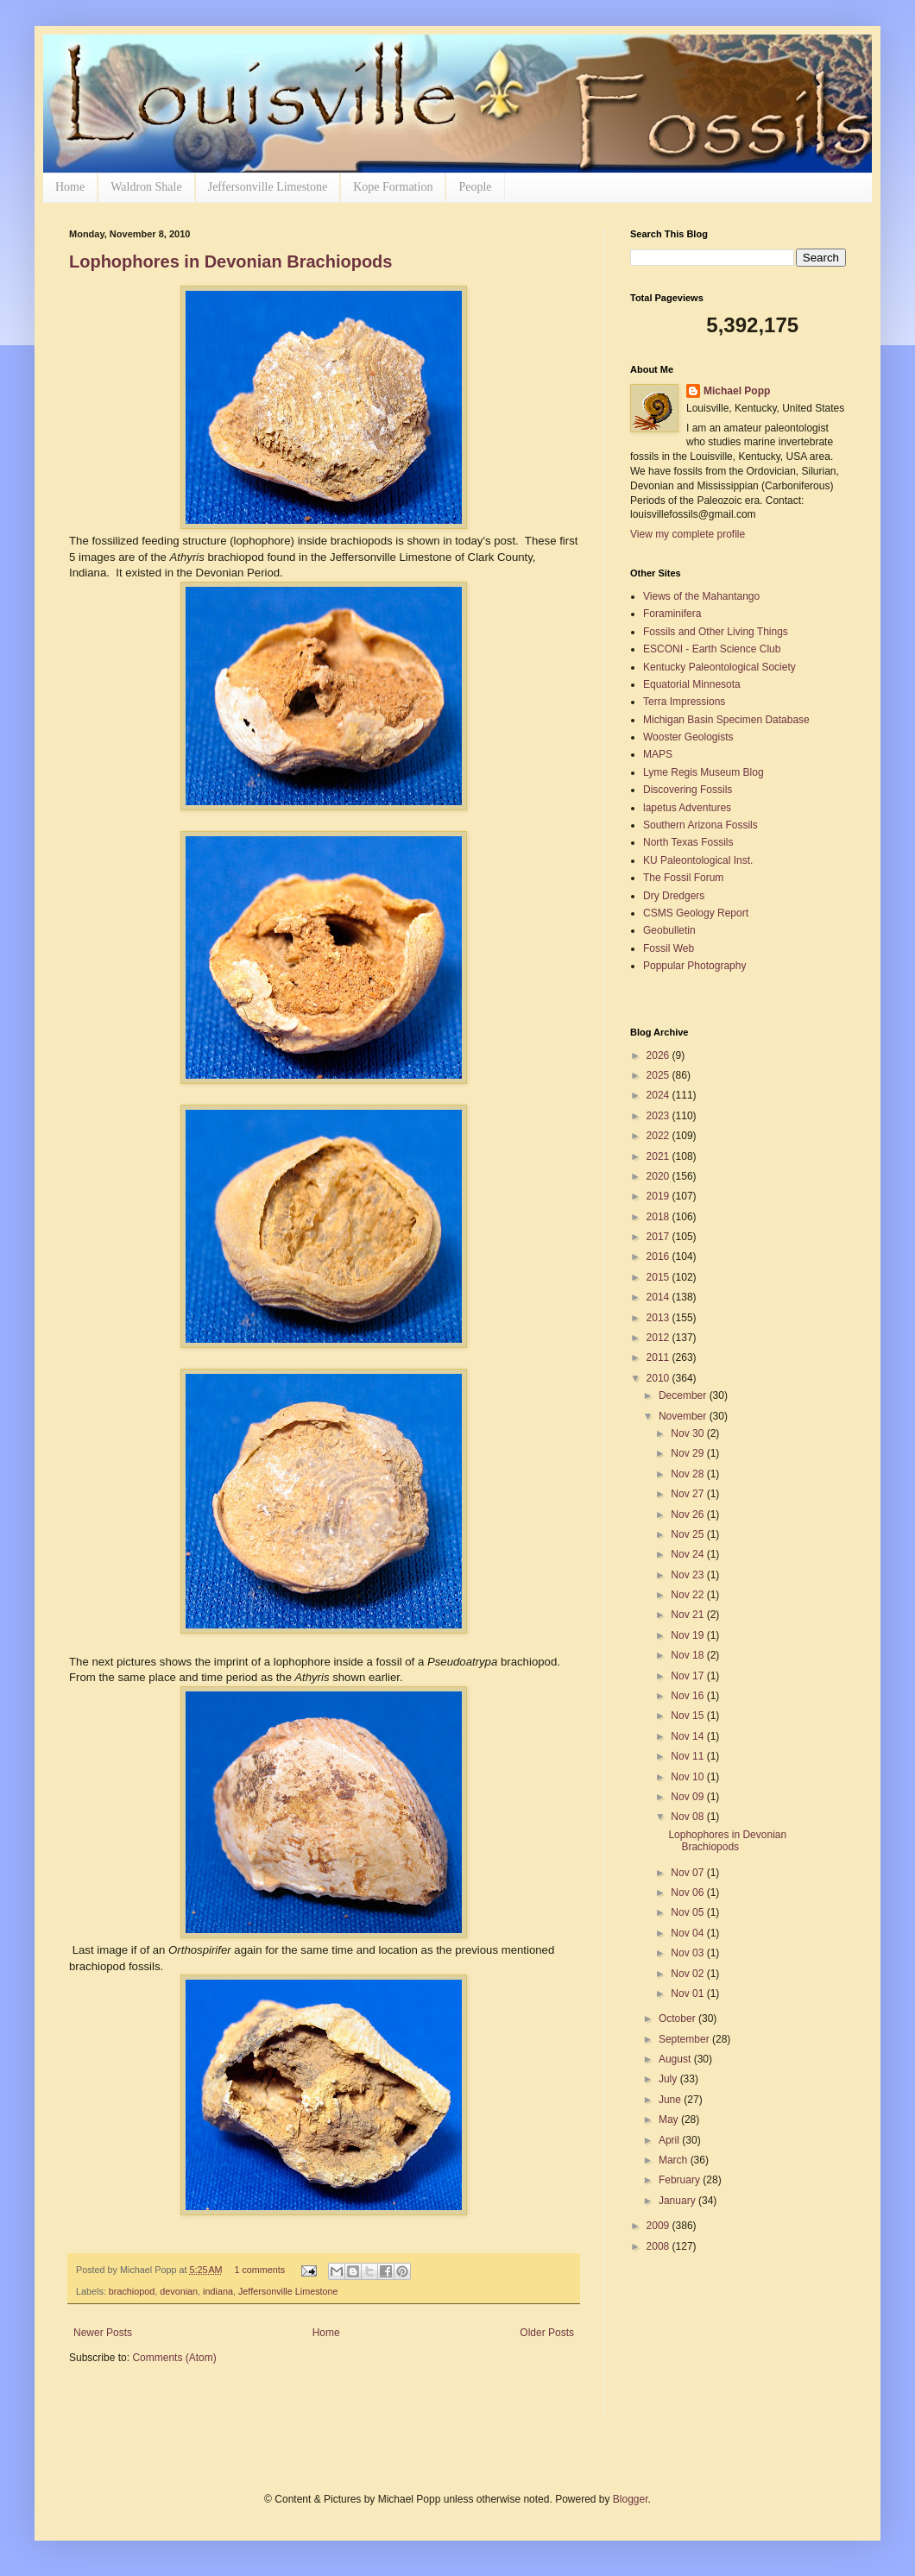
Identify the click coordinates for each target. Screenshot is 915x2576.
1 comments (259, 2269)
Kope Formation (392, 186)
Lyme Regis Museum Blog (703, 772)
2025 (659, 1075)
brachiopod (132, 2291)
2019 (659, 1196)
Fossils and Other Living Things (715, 632)
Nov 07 (688, 1873)
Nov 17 (688, 1676)
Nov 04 (688, 1933)
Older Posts (547, 2333)
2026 (659, 1055)
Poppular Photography (694, 966)
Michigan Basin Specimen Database (726, 720)
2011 (659, 1357)
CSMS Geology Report (695, 913)
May (670, 2119)
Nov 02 (688, 1974)
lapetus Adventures (687, 808)
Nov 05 (688, 1912)
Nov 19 (688, 1635)
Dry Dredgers (673, 896)
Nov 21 (688, 1615)
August (676, 2059)
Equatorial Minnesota (692, 684)
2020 (659, 1176)
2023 (659, 1116)
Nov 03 (688, 1953)
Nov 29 (688, 1453)
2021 (659, 1156)
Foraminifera (672, 614)
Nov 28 (688, 1474)
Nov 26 (688, 1514)
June (671, 2100)
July (669, 2079)
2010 (659, 1378)
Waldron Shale (145, 186)
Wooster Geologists (688, 737)
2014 (659, 1297)
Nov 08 (688, 1817)
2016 (659, 1256)
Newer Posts (102, 2333)
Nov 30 (688, 1433)
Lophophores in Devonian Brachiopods (230, 261)
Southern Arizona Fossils (700, 825)
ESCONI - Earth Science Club (711, 649)
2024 (659, 1095)
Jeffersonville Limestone (268, 186)
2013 (659, 1318)
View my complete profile (687, 534)
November (684, 1416)
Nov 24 (688, 1554)
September (685, 2039)
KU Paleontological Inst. (698, 860)
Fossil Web (668, 948)
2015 (659, 1277)
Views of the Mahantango (701, 596)
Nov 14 (688, 1736)
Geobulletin (669, 930)
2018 (659, 1217)
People (474, 186)
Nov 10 (688, 1777)
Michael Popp (737, 391)
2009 (659, 2226)
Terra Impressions (684, 702)
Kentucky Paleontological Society (719, 667)
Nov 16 (688, 1696)
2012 (659, 1338)
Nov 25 (688, 1534)
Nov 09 (688, 1797)
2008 (659, 2246)
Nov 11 (688, 1756)
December (684, 1395)
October (678, 2018)
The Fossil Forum (683, 878)
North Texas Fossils (688, 842)
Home (70, 186)
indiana (218, 2291)
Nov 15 (688, 1716)
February (681, 2180)
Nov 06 (688, 1892)
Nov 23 (688, 1575)
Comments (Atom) (174, 2358)
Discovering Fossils (687, 790)
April (670, 2140)
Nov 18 (688, 1655)
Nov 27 (688, 1494)
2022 (659, 1136)
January (678, 2201)
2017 (659, 1237)
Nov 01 (688, 1993)
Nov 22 (688, 1595)
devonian (179, 2291)
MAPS (657, 754)
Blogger (630, 2499)
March (675, 2160)
